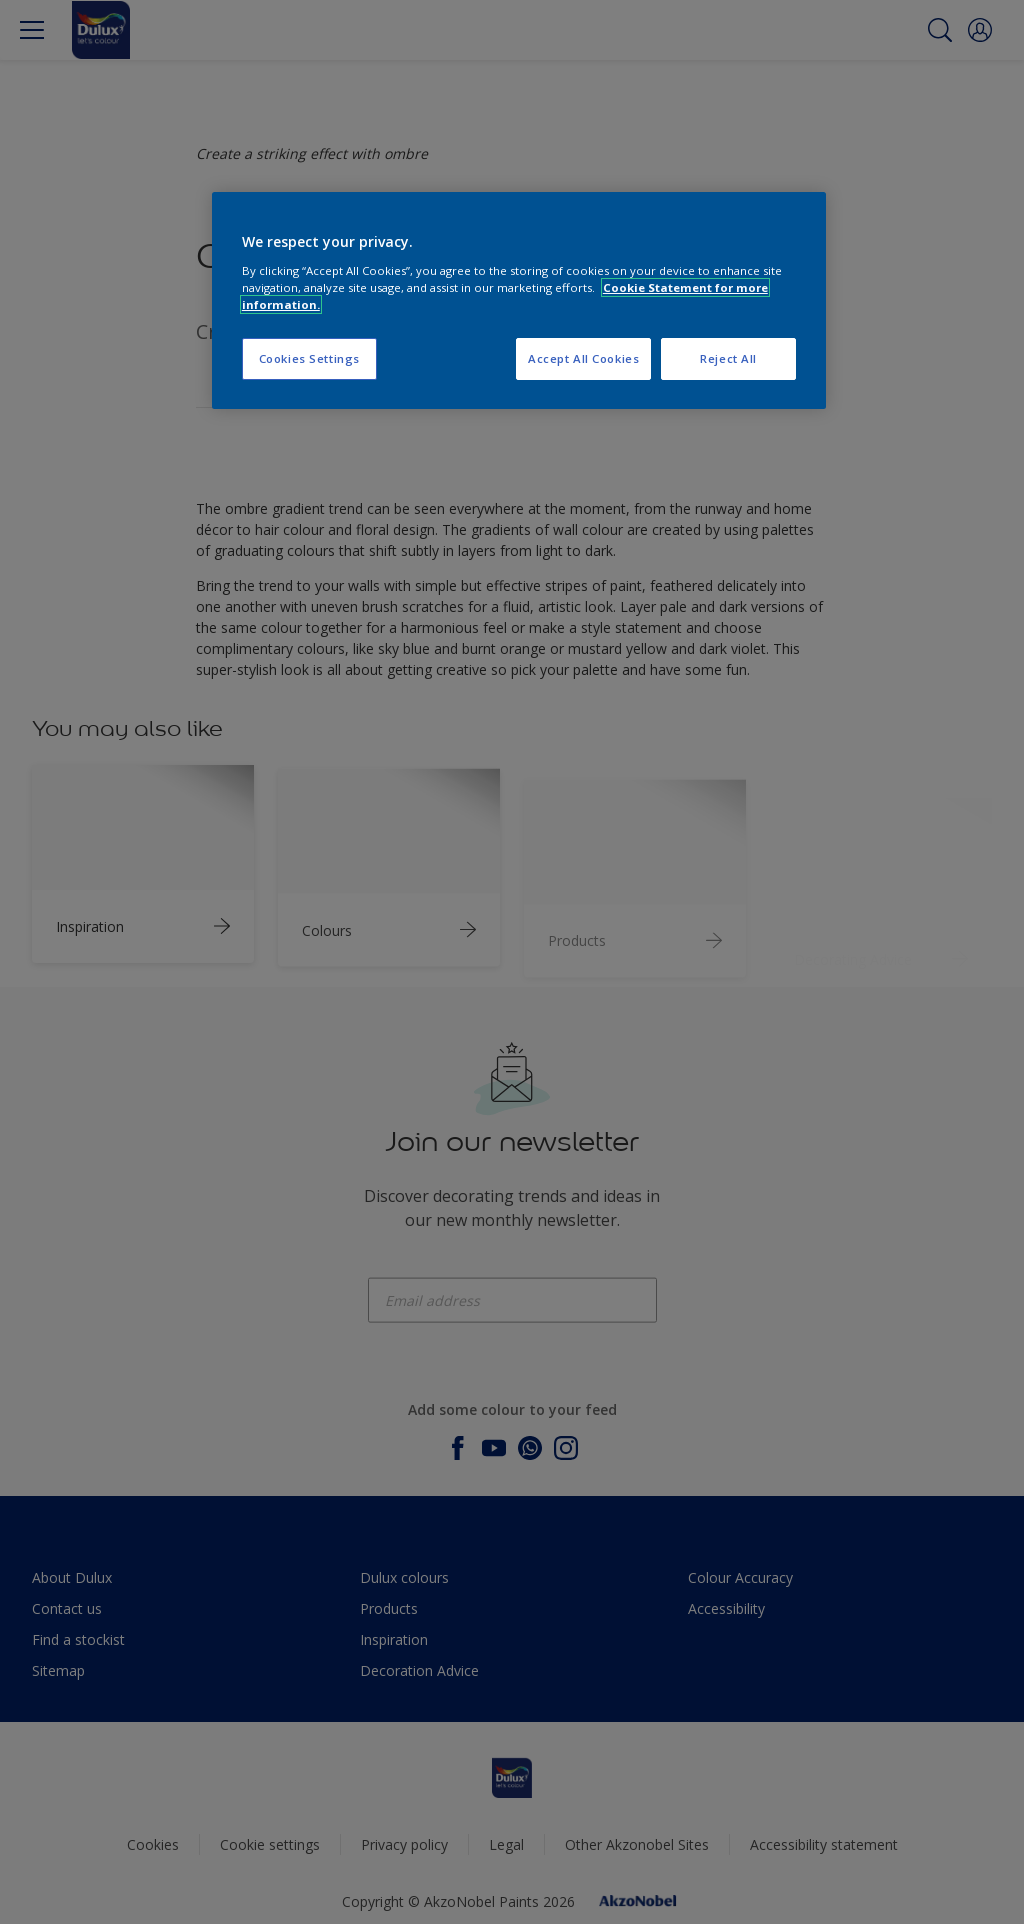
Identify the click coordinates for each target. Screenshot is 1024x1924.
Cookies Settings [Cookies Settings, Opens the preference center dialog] (309, 358)
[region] (519, 300)
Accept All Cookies (583, 358)
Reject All (728, 358)
